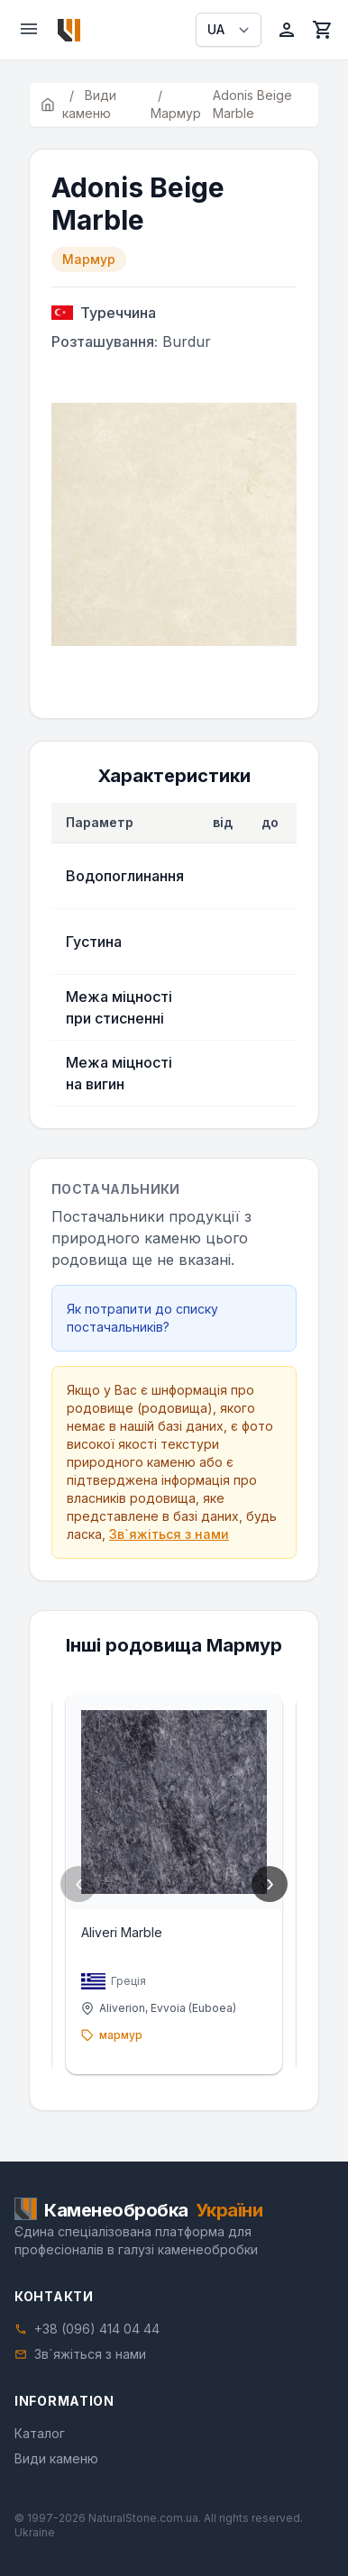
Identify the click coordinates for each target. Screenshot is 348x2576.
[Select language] (228, 30)
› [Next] (270, 1884)
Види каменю (56, 2458)
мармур (120, 2035)
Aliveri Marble (121, 1932)
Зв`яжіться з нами (169, 1534)
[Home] (69, 30)
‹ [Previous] (79, 1884)
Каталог (39, 2433)
